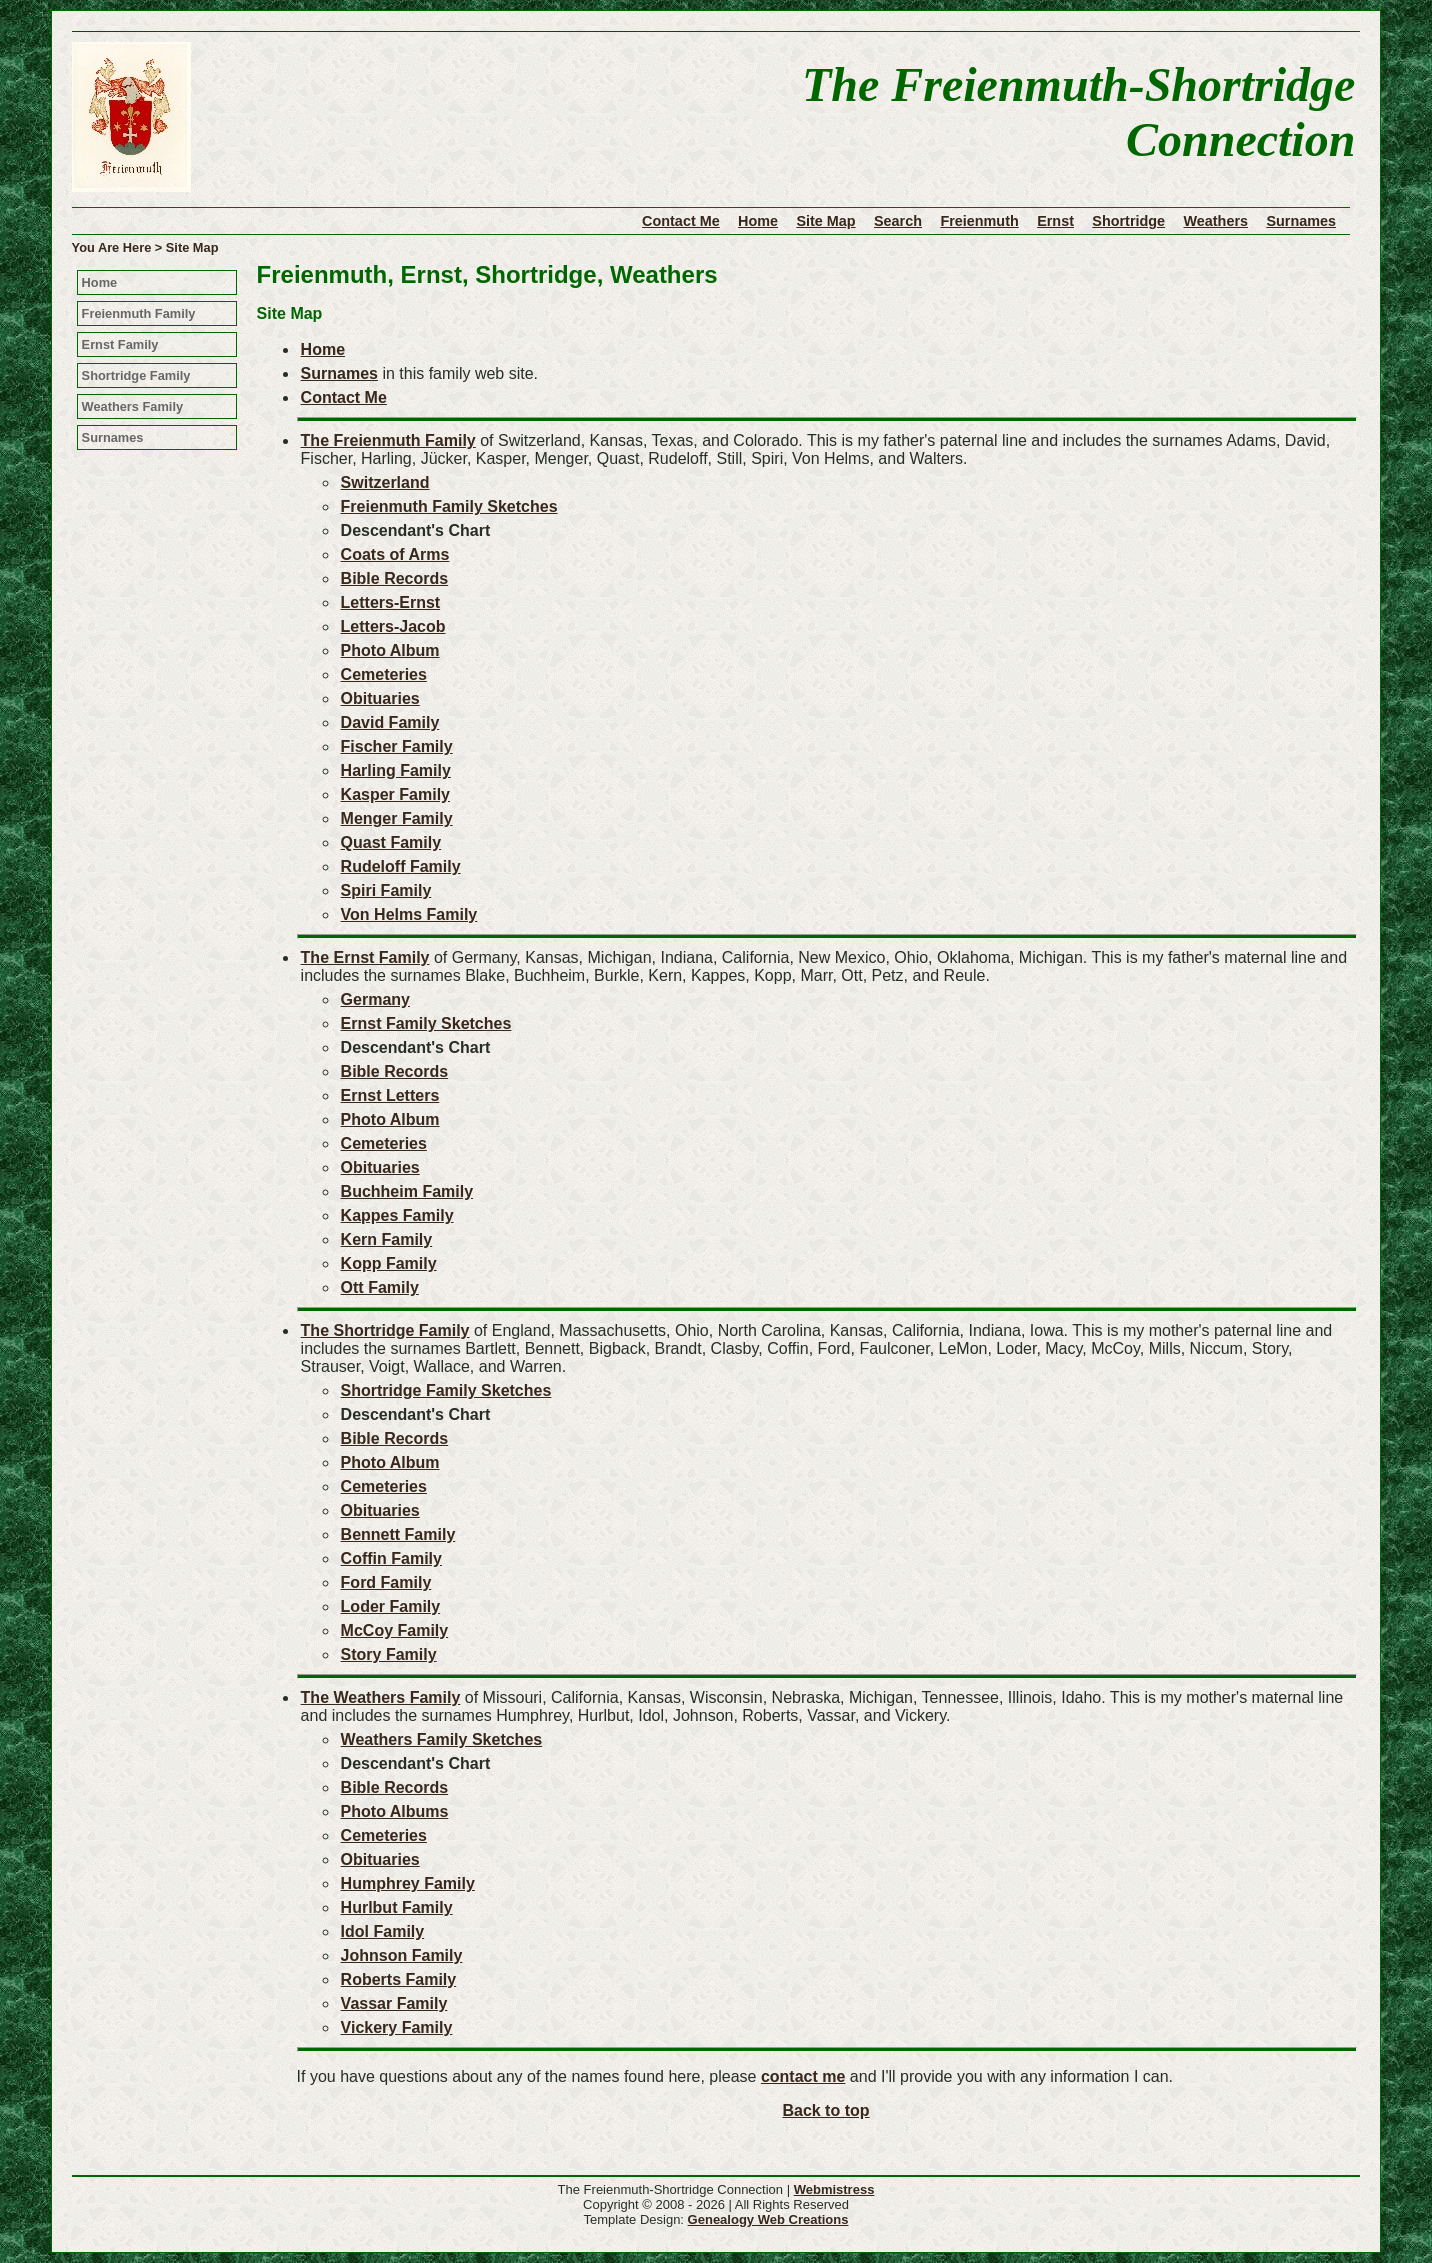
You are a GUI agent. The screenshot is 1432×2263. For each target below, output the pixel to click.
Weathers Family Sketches (442, 1739)
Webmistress (834, 2189)
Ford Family (386, 1582)
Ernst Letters (390, 1095)
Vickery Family (397, 2027)
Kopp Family (389, 1263)
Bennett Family (398, 1534)
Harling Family (396, 770)
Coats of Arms (395, 554)
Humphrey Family (408, 1883)
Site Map (825, 221)
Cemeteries (384, 674)
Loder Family (391, 1606)
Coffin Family (391, 1558)
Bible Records (395, 578)
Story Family (389, 1654)
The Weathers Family (381, 1697)
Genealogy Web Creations (768, 2219)
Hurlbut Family (397, 1907)
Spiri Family (386, 890)
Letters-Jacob (393, 626)
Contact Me (681, 221)
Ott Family (380, 1287)
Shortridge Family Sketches (446, 1390)
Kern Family (387, 1239)
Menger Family (397, 818)
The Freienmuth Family (388, 440)
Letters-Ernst (391, 602)
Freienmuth (979, 221)
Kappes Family (397, 1215)
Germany (375, 999)
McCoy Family (395, 1630)
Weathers (1215, 221)
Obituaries (380, 698)
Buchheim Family (407, 1191)
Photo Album (390, 650)
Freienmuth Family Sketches (449, 506)
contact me (803, 2076)
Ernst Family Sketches (426, 1023)
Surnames (1301, 221)
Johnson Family (402, 1955)
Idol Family (383, 1931)
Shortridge (1128, 221)
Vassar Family (394, 2003)
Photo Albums (395, 1811)
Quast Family (391, 842)
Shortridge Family (136, 375)
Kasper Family (395, 794)
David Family (390, 722)
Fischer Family (397, 746)
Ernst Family (120, 344)
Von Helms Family (409, 914)
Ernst (1055, 221)
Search (898, 221)
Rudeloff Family (401, 866)
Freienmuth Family (139, 313)
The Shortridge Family (385, 1330)
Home (758, 221)
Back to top (825, 2110)
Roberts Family (399, 1979)
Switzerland (385, 482)
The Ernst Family (365, 957)
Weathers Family (132, 406)
